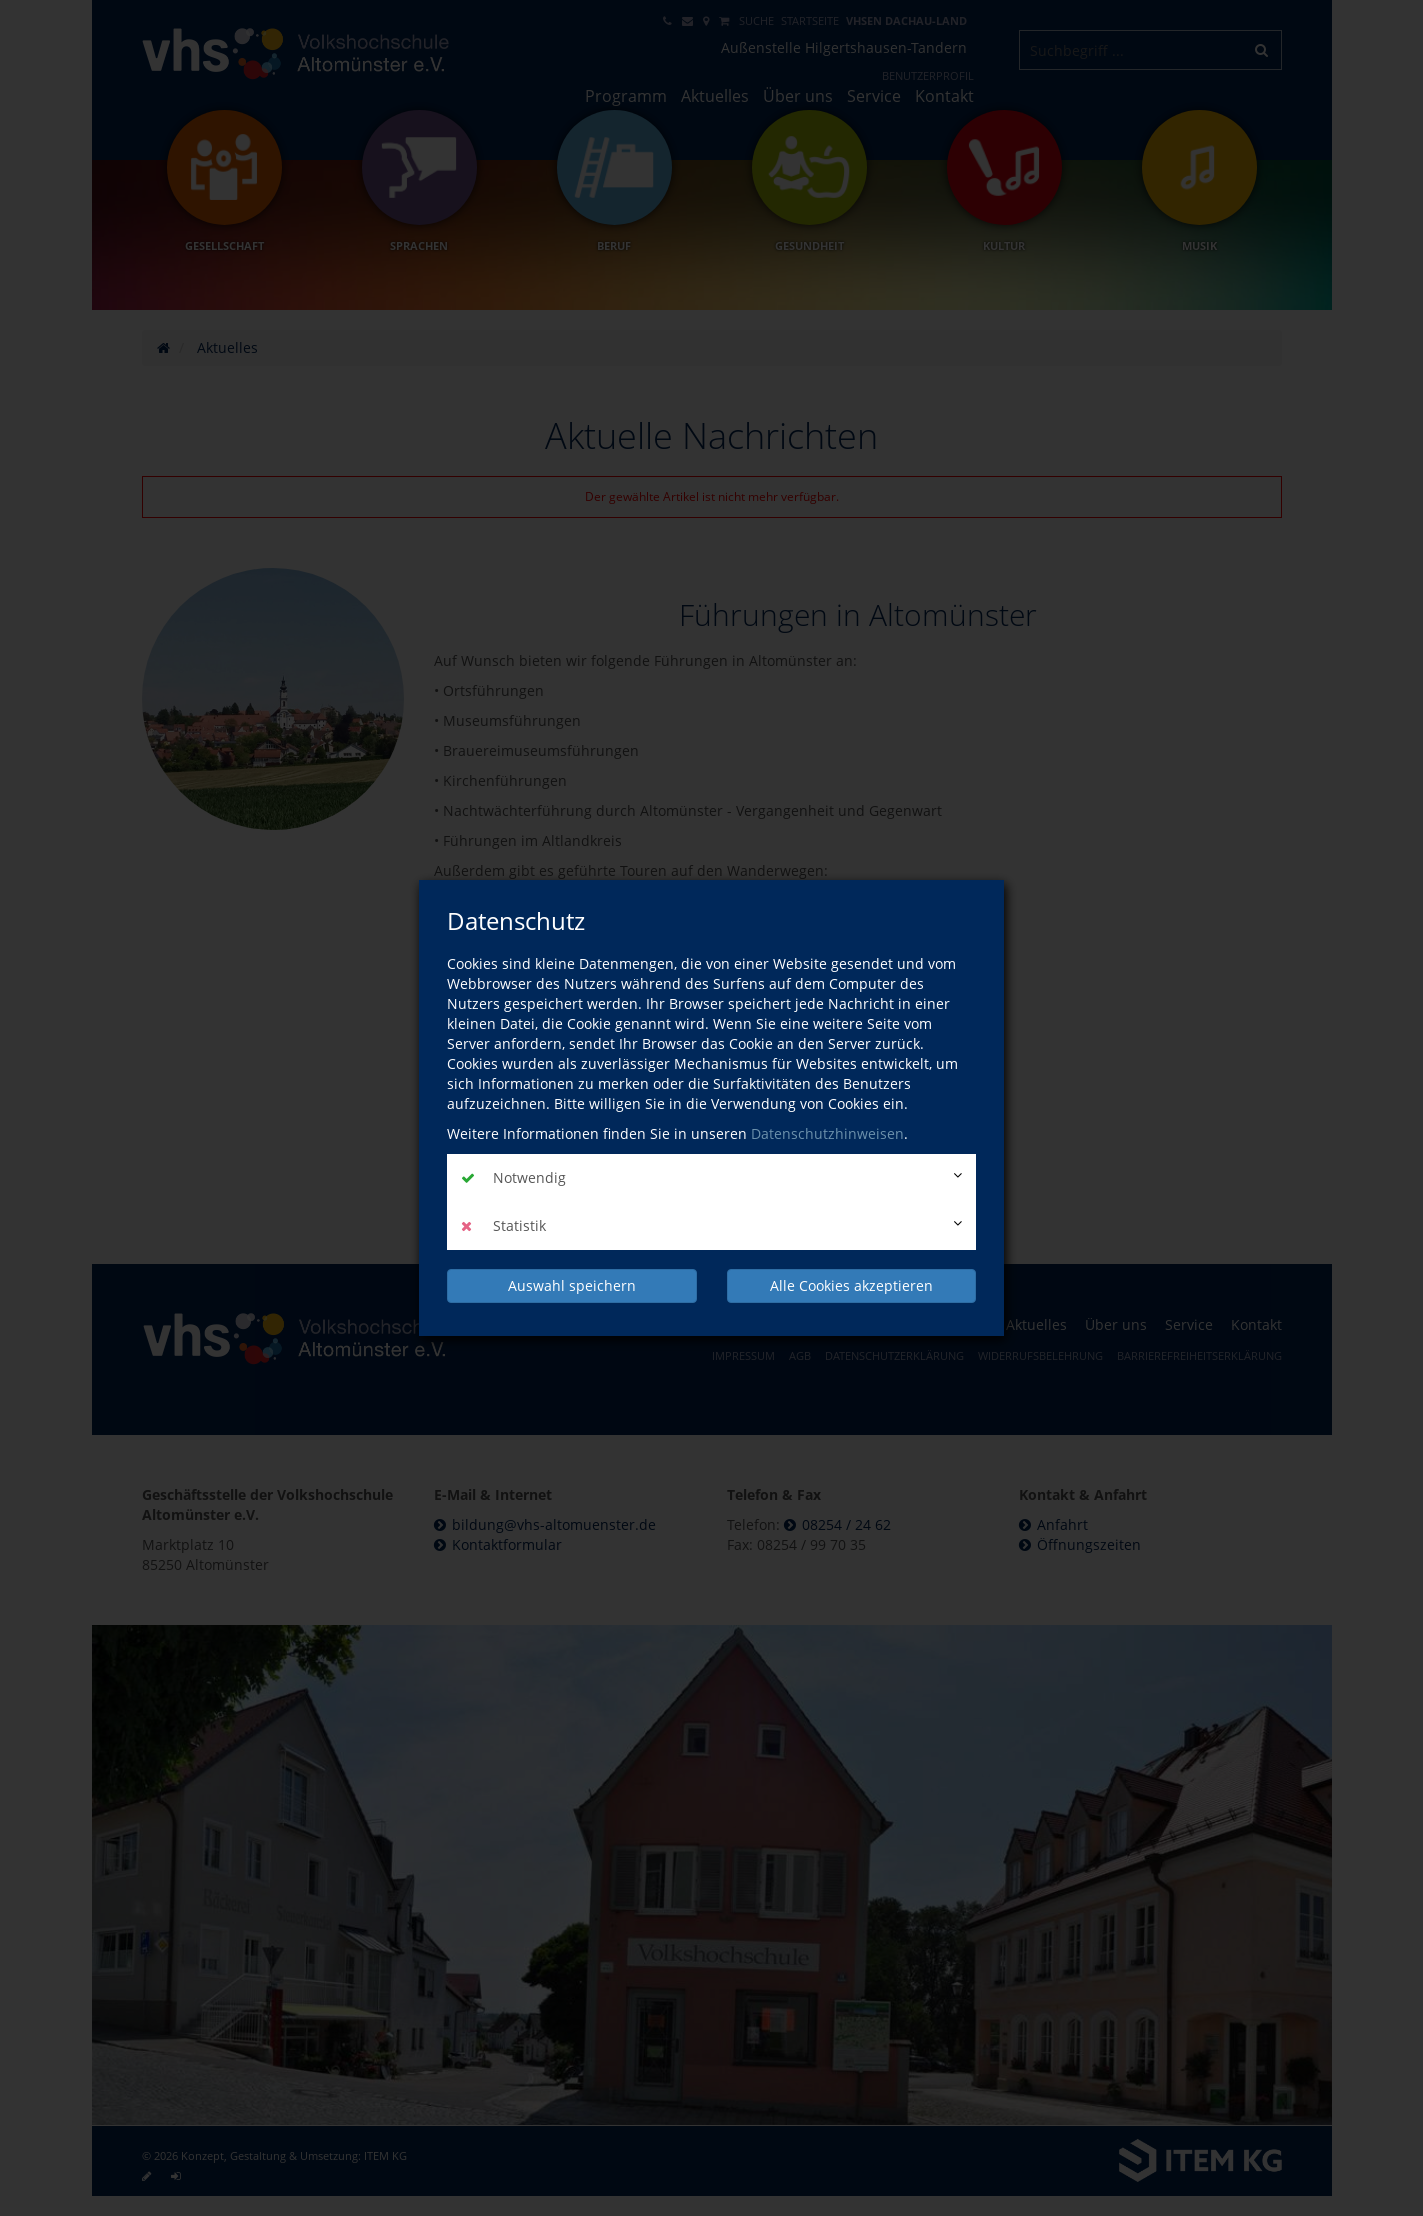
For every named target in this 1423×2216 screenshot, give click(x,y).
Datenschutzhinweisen (827, 1133)
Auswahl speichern (572, 1285)
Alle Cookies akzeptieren (851, 1285)
